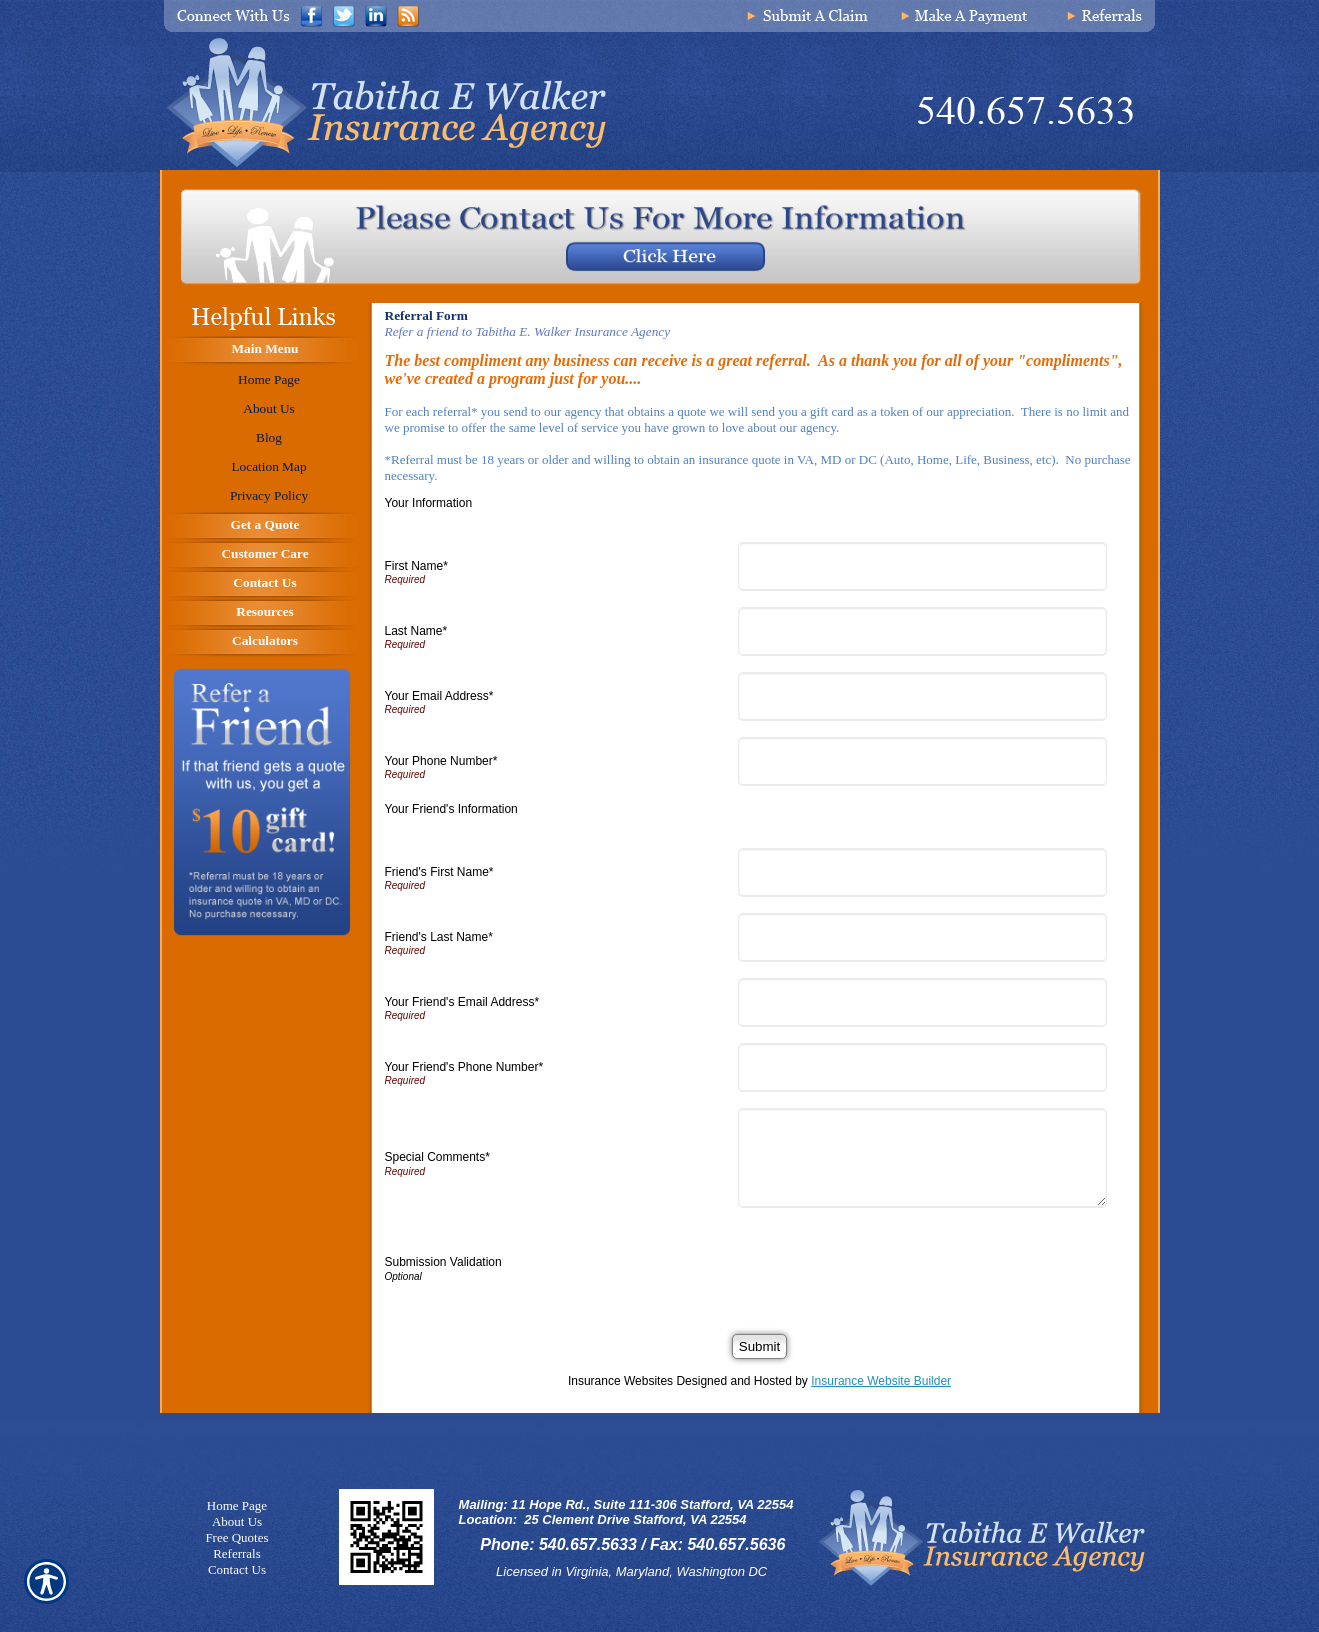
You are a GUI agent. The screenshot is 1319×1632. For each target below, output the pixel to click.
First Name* (416, 566)
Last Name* (416, 631)
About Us (237, 1521)
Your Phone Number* (441, 761)
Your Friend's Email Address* (462, 1002)
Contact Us (237, 1569)
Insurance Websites (620, 1381)
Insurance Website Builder (881, 1381)
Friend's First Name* (439, 872)
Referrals (237, 1553)
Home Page (237, 1505)
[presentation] (898, 1263)
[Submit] (759, 1346)
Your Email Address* (439, 696)
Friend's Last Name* (439, 937)
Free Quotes (236, 1537)
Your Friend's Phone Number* (464, 1067)
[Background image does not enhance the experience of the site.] (260, 350)
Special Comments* (437, 1157)
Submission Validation (443, 1262)
